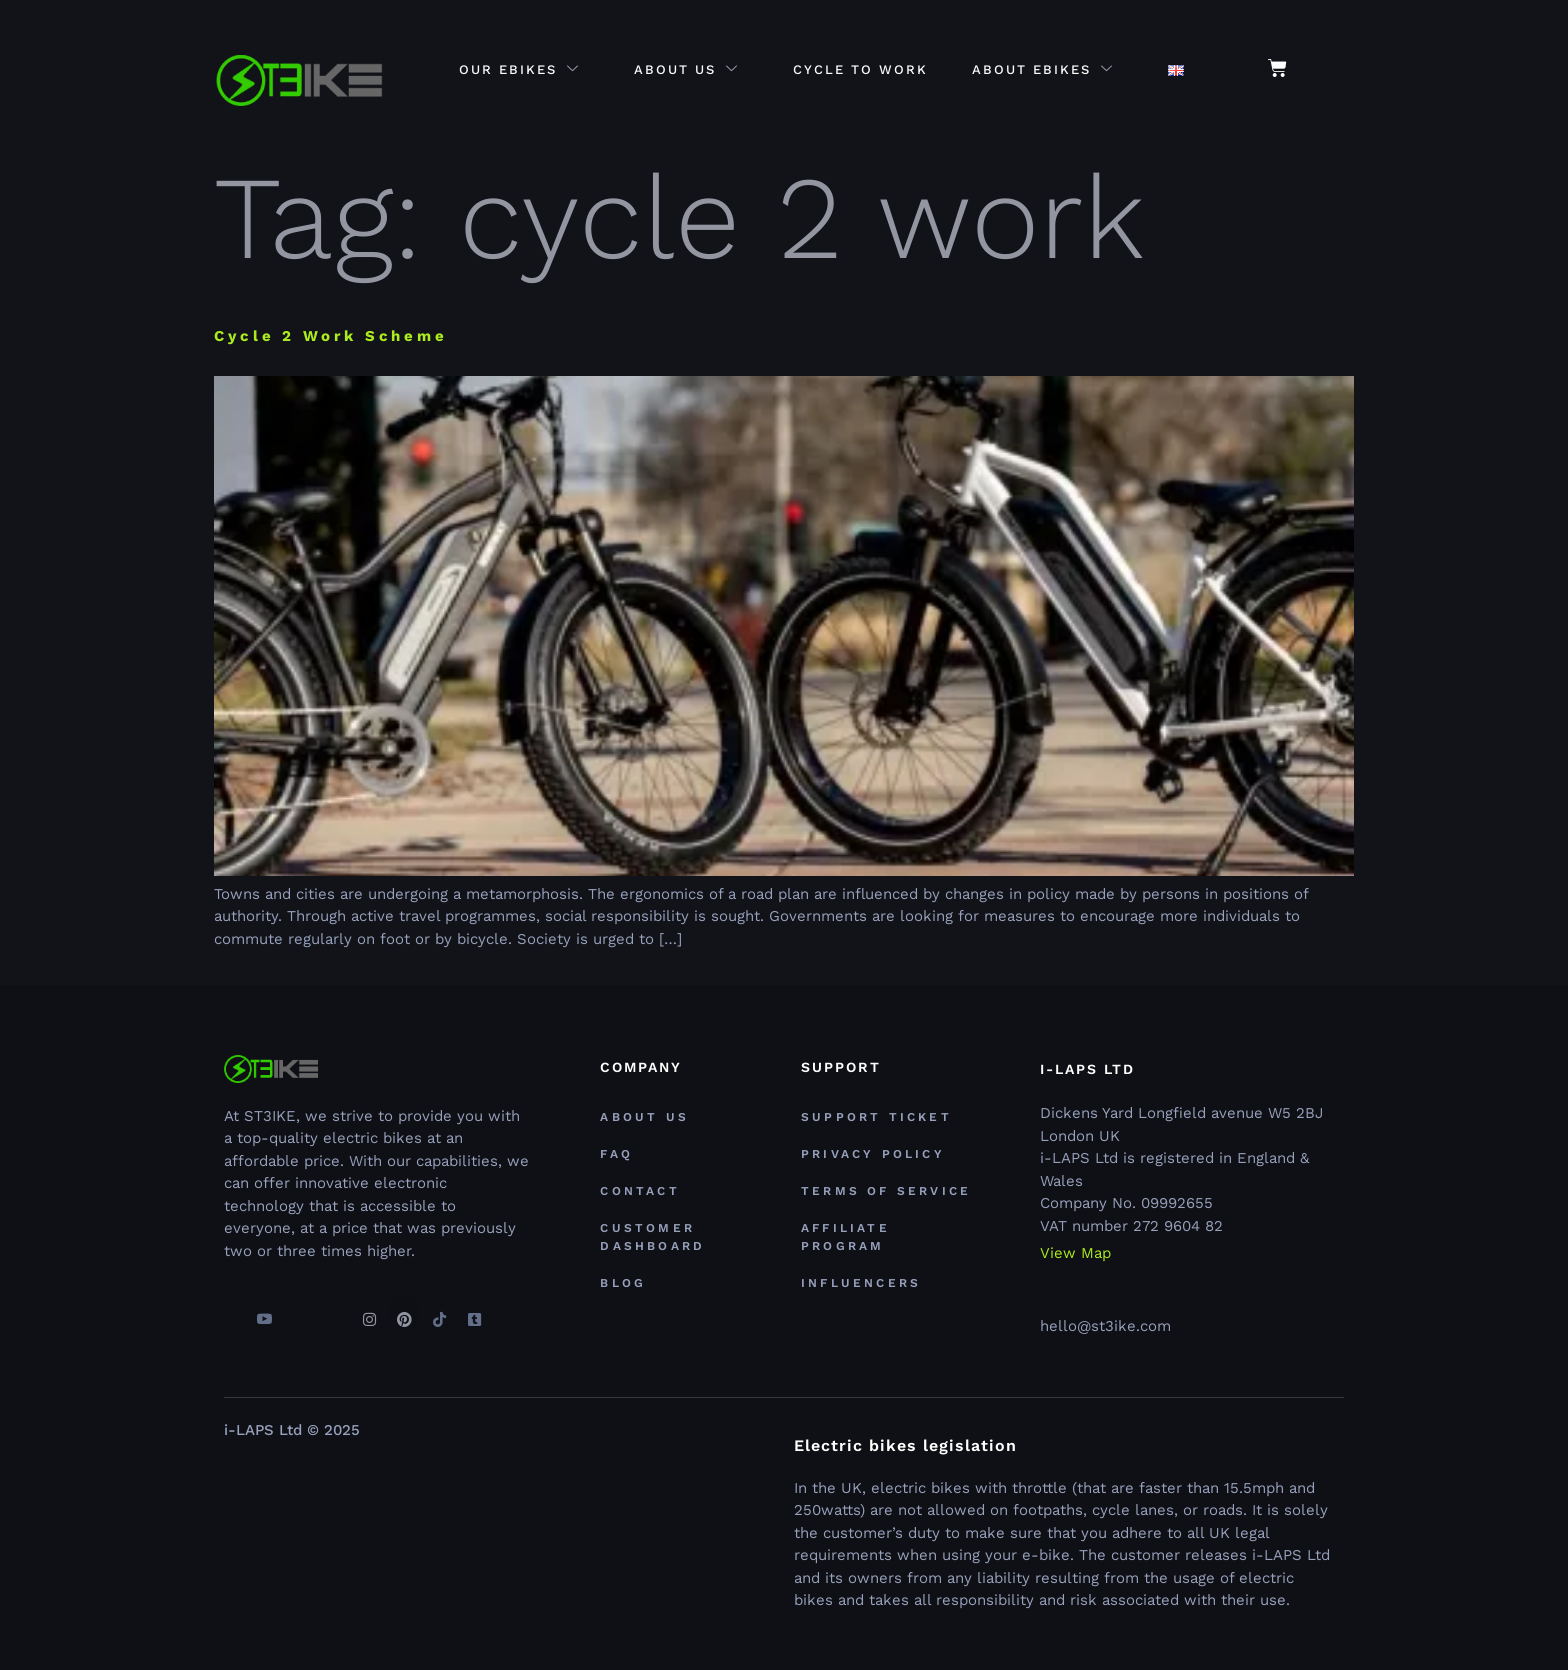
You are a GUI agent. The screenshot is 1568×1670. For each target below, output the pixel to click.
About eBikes (1043, 70)
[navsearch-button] (1335, 70)
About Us (686, 70)
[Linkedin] (334, 1311)
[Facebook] (229, 1311)
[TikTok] (439, 1311)
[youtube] (264, 1311)
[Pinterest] (404, 1311)
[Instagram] (369, 1311)
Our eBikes (519, 70)
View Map (1075, 1253)
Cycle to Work (860, 70)
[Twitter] (299, 1311)
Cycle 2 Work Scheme (331, 336)
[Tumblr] (474, 1311)
